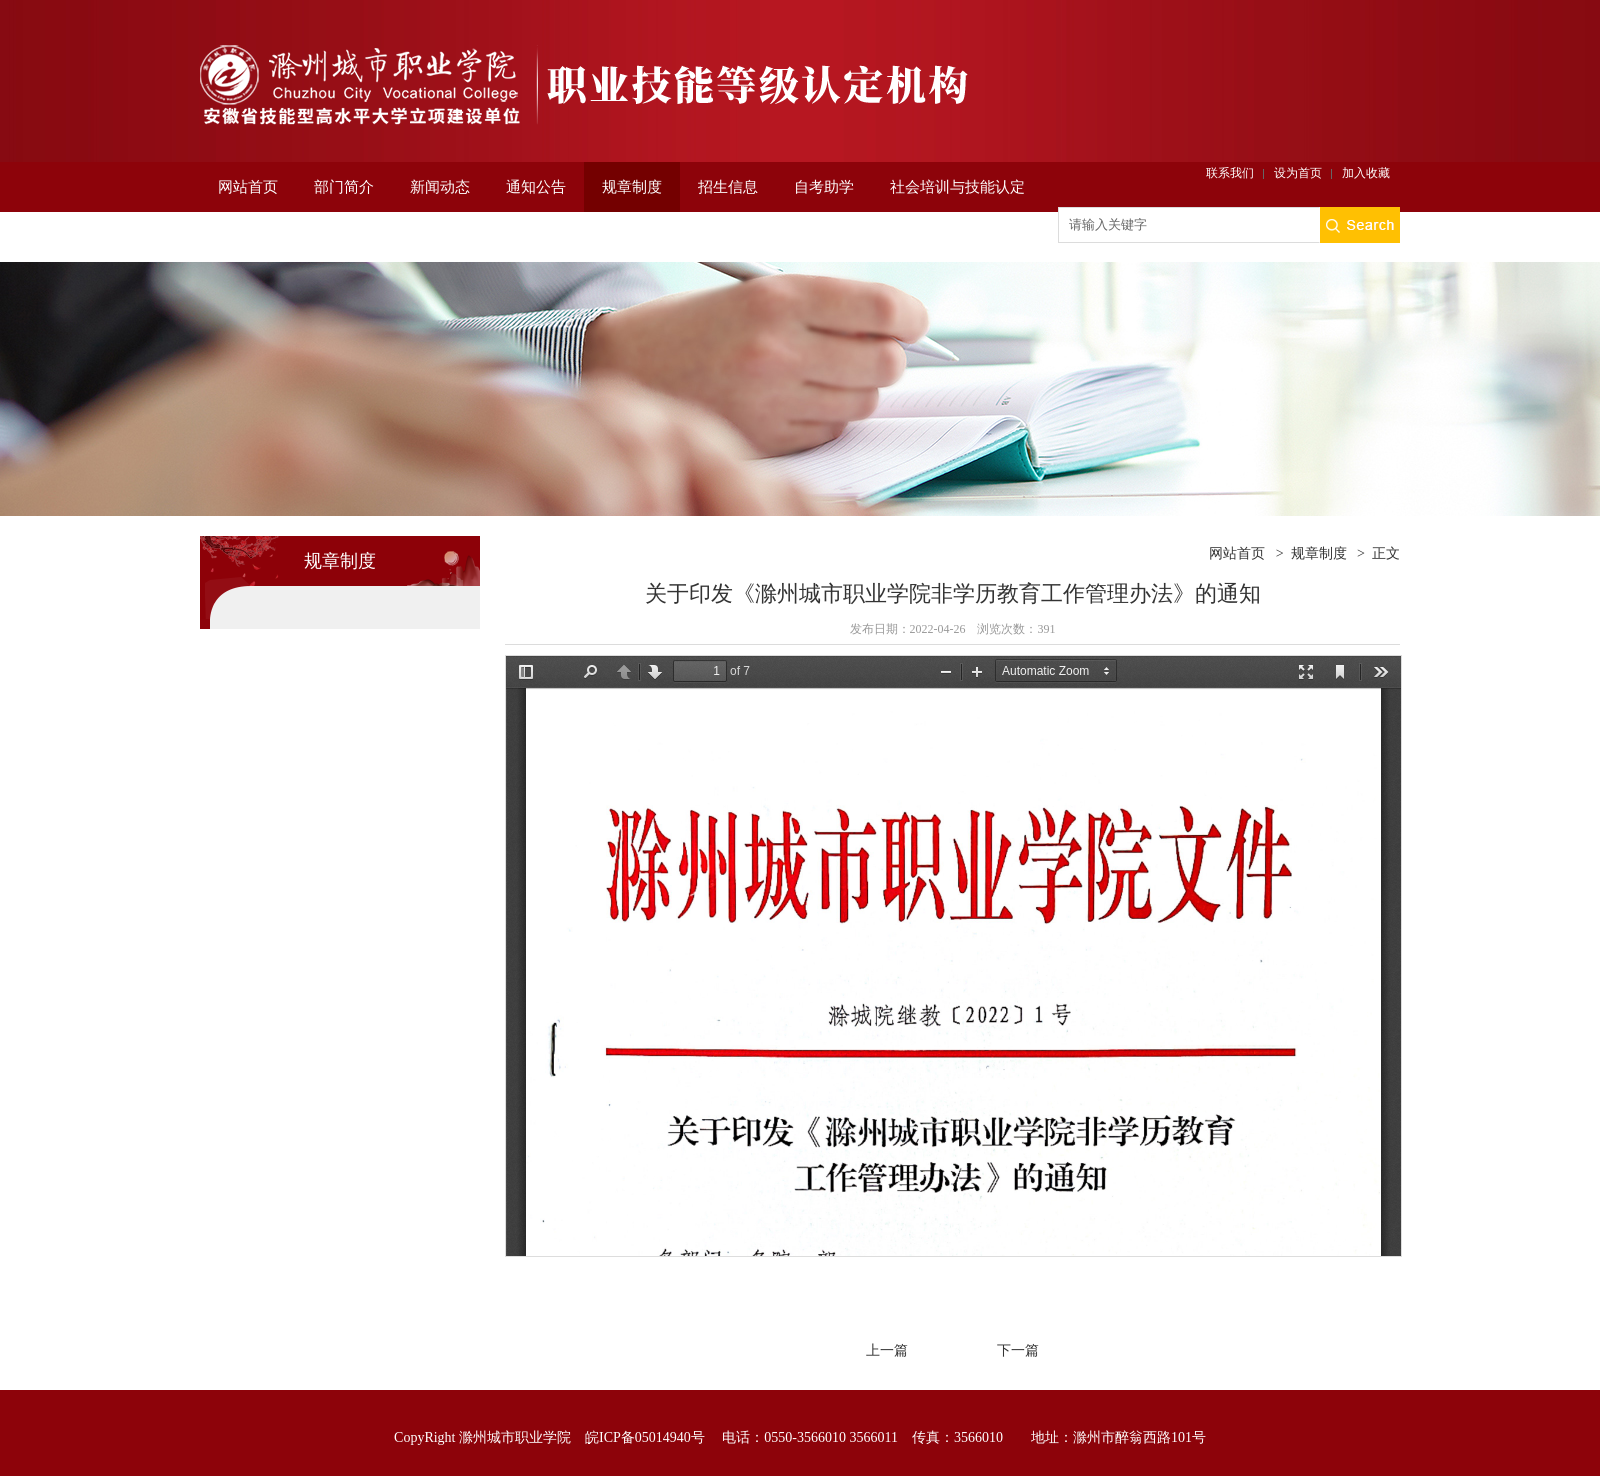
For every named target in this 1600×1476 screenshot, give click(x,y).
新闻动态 (440, 187)
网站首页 (248, 187)
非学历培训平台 (270, 237)
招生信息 (728, 187)
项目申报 (389, 237)
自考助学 (824, 187)
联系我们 (1230, 173)
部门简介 (344, 187)
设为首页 (1298, 173)
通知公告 (536, 187)
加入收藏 (1366, 173)
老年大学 (485, 237)
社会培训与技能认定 (957, 187)
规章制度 (632, 187)
